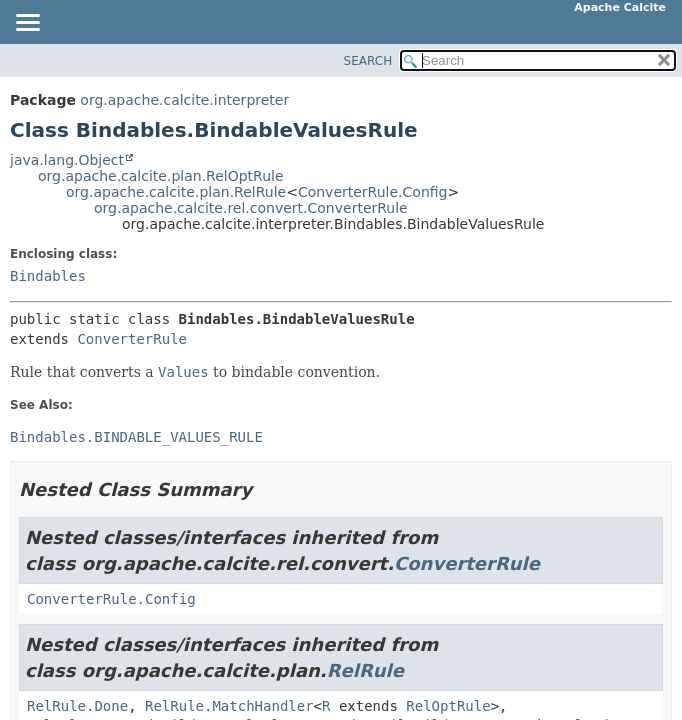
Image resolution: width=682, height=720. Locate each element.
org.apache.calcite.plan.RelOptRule (161, 176)
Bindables (48, 276)
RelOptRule (448, 706)
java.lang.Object (67, 160)
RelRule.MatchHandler (229, 706)
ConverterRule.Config (373, 192)
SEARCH (368, 61)
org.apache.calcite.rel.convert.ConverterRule (251, 208)
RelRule (365, 670)
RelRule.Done (77, 706)
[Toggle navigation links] (27, 24)
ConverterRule (132, 339)
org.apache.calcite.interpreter (184, 100)
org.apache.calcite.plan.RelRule (176, 192)
